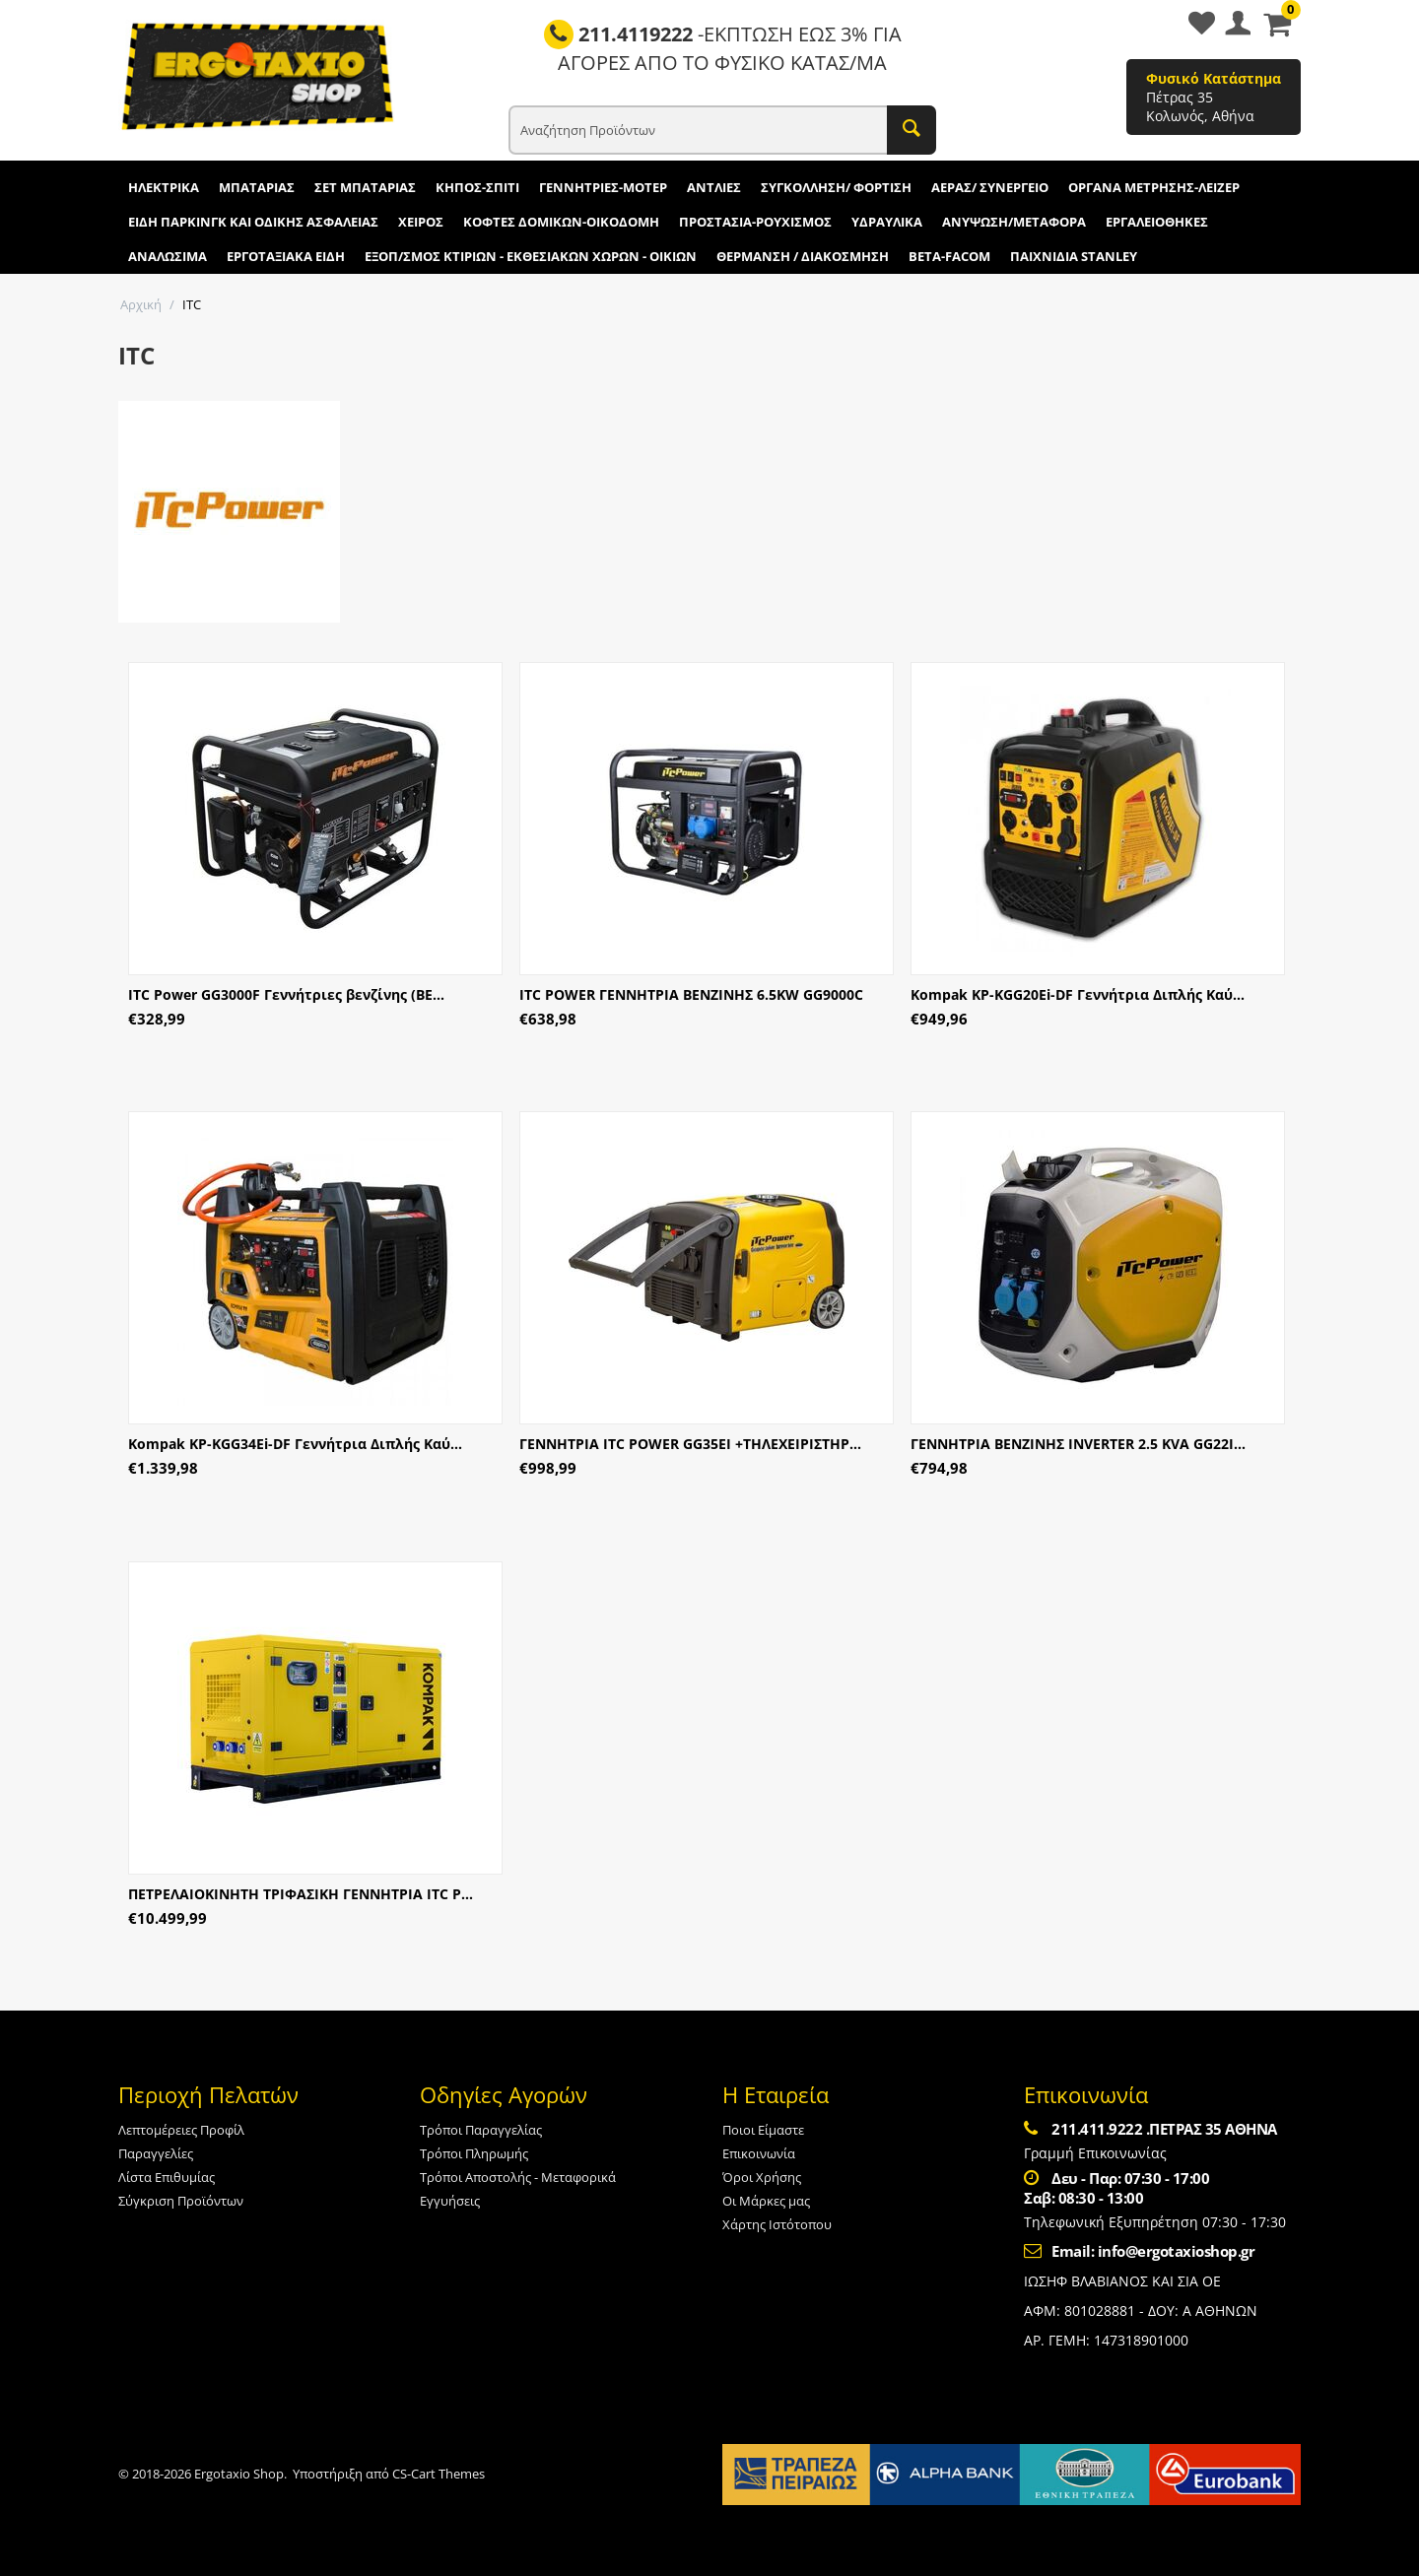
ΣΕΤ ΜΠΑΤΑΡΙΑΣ (365, 187)
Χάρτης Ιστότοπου (777, 2224)
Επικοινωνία (758, 2153)
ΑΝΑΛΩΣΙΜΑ (167, 256)
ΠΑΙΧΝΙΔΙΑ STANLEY (1073, 256)
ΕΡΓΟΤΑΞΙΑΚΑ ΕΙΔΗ (286, 256)
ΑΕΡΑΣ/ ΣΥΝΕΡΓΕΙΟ (989, 187)
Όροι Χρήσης (761, 2177)
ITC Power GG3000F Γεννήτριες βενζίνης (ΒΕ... (286, 994)
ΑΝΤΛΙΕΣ (714, 187)
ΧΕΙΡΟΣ (420, 222)
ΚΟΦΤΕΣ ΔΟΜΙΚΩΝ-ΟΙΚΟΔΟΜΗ (561, 222)
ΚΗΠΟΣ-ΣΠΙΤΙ (477, 187)
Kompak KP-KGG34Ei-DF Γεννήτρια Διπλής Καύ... (295, 1443)
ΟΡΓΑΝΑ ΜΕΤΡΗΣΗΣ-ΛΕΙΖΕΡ (1154, 187)
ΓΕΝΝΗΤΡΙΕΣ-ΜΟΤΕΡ (603, 187)
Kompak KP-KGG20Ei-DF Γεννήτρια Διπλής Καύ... (1078, 994)
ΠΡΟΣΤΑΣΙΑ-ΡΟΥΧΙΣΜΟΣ (755, 222)
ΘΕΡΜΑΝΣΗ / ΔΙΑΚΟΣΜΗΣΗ (802, 256)
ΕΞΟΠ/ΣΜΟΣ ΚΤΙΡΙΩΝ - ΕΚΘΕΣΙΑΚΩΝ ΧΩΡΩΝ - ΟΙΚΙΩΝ (531, 256)
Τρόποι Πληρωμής (474, 2153)
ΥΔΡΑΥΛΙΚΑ (886, 222)
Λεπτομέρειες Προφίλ (181, 2130)
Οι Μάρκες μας (766, 2201)
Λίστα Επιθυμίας (166, 2177)
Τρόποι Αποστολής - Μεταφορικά (518, 2177)
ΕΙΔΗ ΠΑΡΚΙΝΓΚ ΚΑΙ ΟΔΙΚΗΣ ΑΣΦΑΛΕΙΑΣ (253, 222)
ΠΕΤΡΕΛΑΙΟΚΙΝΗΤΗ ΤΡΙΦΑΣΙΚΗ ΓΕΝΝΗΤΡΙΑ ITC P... (300, 1893)
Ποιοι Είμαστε (763, 2130)
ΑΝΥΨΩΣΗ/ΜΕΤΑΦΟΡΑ (1014, 222)
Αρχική (141, 304)
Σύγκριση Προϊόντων (180, 2201)
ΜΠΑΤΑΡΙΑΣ (257, 187)
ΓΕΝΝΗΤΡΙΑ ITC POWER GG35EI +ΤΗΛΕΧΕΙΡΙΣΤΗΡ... (690, 1443)
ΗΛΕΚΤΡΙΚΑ (163, 187)
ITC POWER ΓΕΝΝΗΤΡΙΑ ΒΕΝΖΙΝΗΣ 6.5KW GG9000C (691, 994)
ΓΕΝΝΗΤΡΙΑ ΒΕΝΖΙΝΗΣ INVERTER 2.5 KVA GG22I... (1078, 1443)
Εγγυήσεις (450, 2201)
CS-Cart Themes (438, 2473)
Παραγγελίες (155, 2153)
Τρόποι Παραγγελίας (481, 2130)
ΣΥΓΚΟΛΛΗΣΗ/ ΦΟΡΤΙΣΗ (836, 187)
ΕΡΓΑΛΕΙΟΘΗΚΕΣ (1157, 222)
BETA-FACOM (949, 256)
